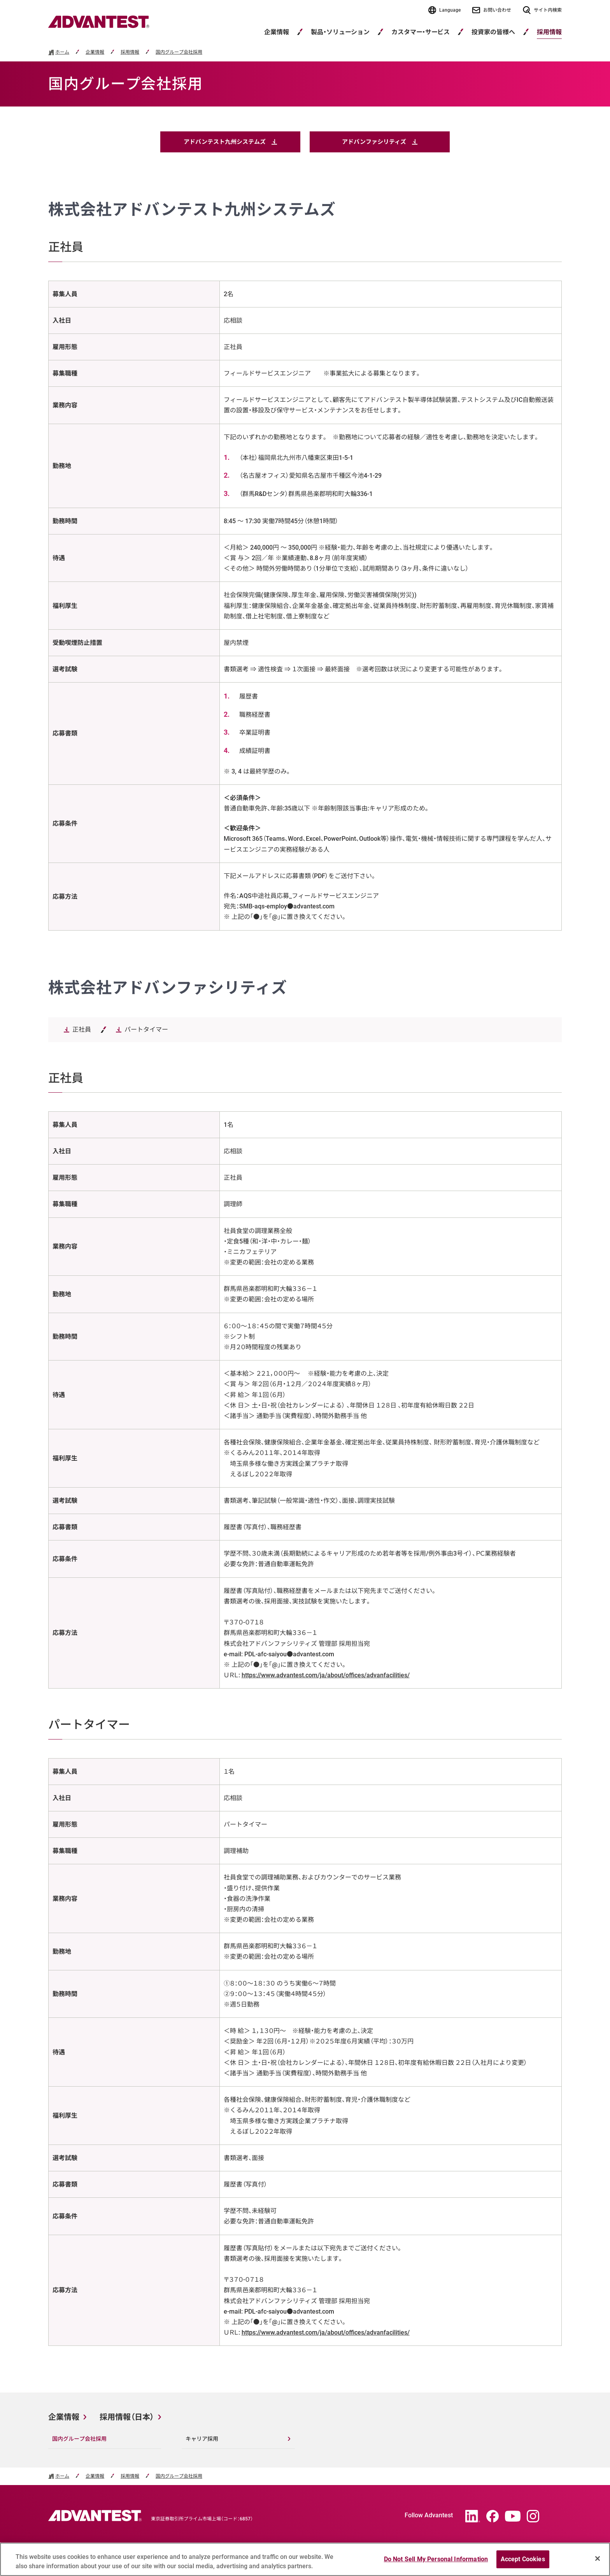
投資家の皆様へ (493, 32)
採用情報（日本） (127, 2417)
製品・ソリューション (340, 32)
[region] (305, 2559)
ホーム (62, 52)
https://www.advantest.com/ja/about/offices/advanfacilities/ (326, 1675)
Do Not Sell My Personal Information (436, 2559)
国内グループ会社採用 (179, 52)
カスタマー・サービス (420, 32)
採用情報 (130, 52)
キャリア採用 (202, 2439)
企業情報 (276, 32)
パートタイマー (146, 1029)
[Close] (597, 2558)
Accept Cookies (523, 2559)
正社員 (81, 1029)
